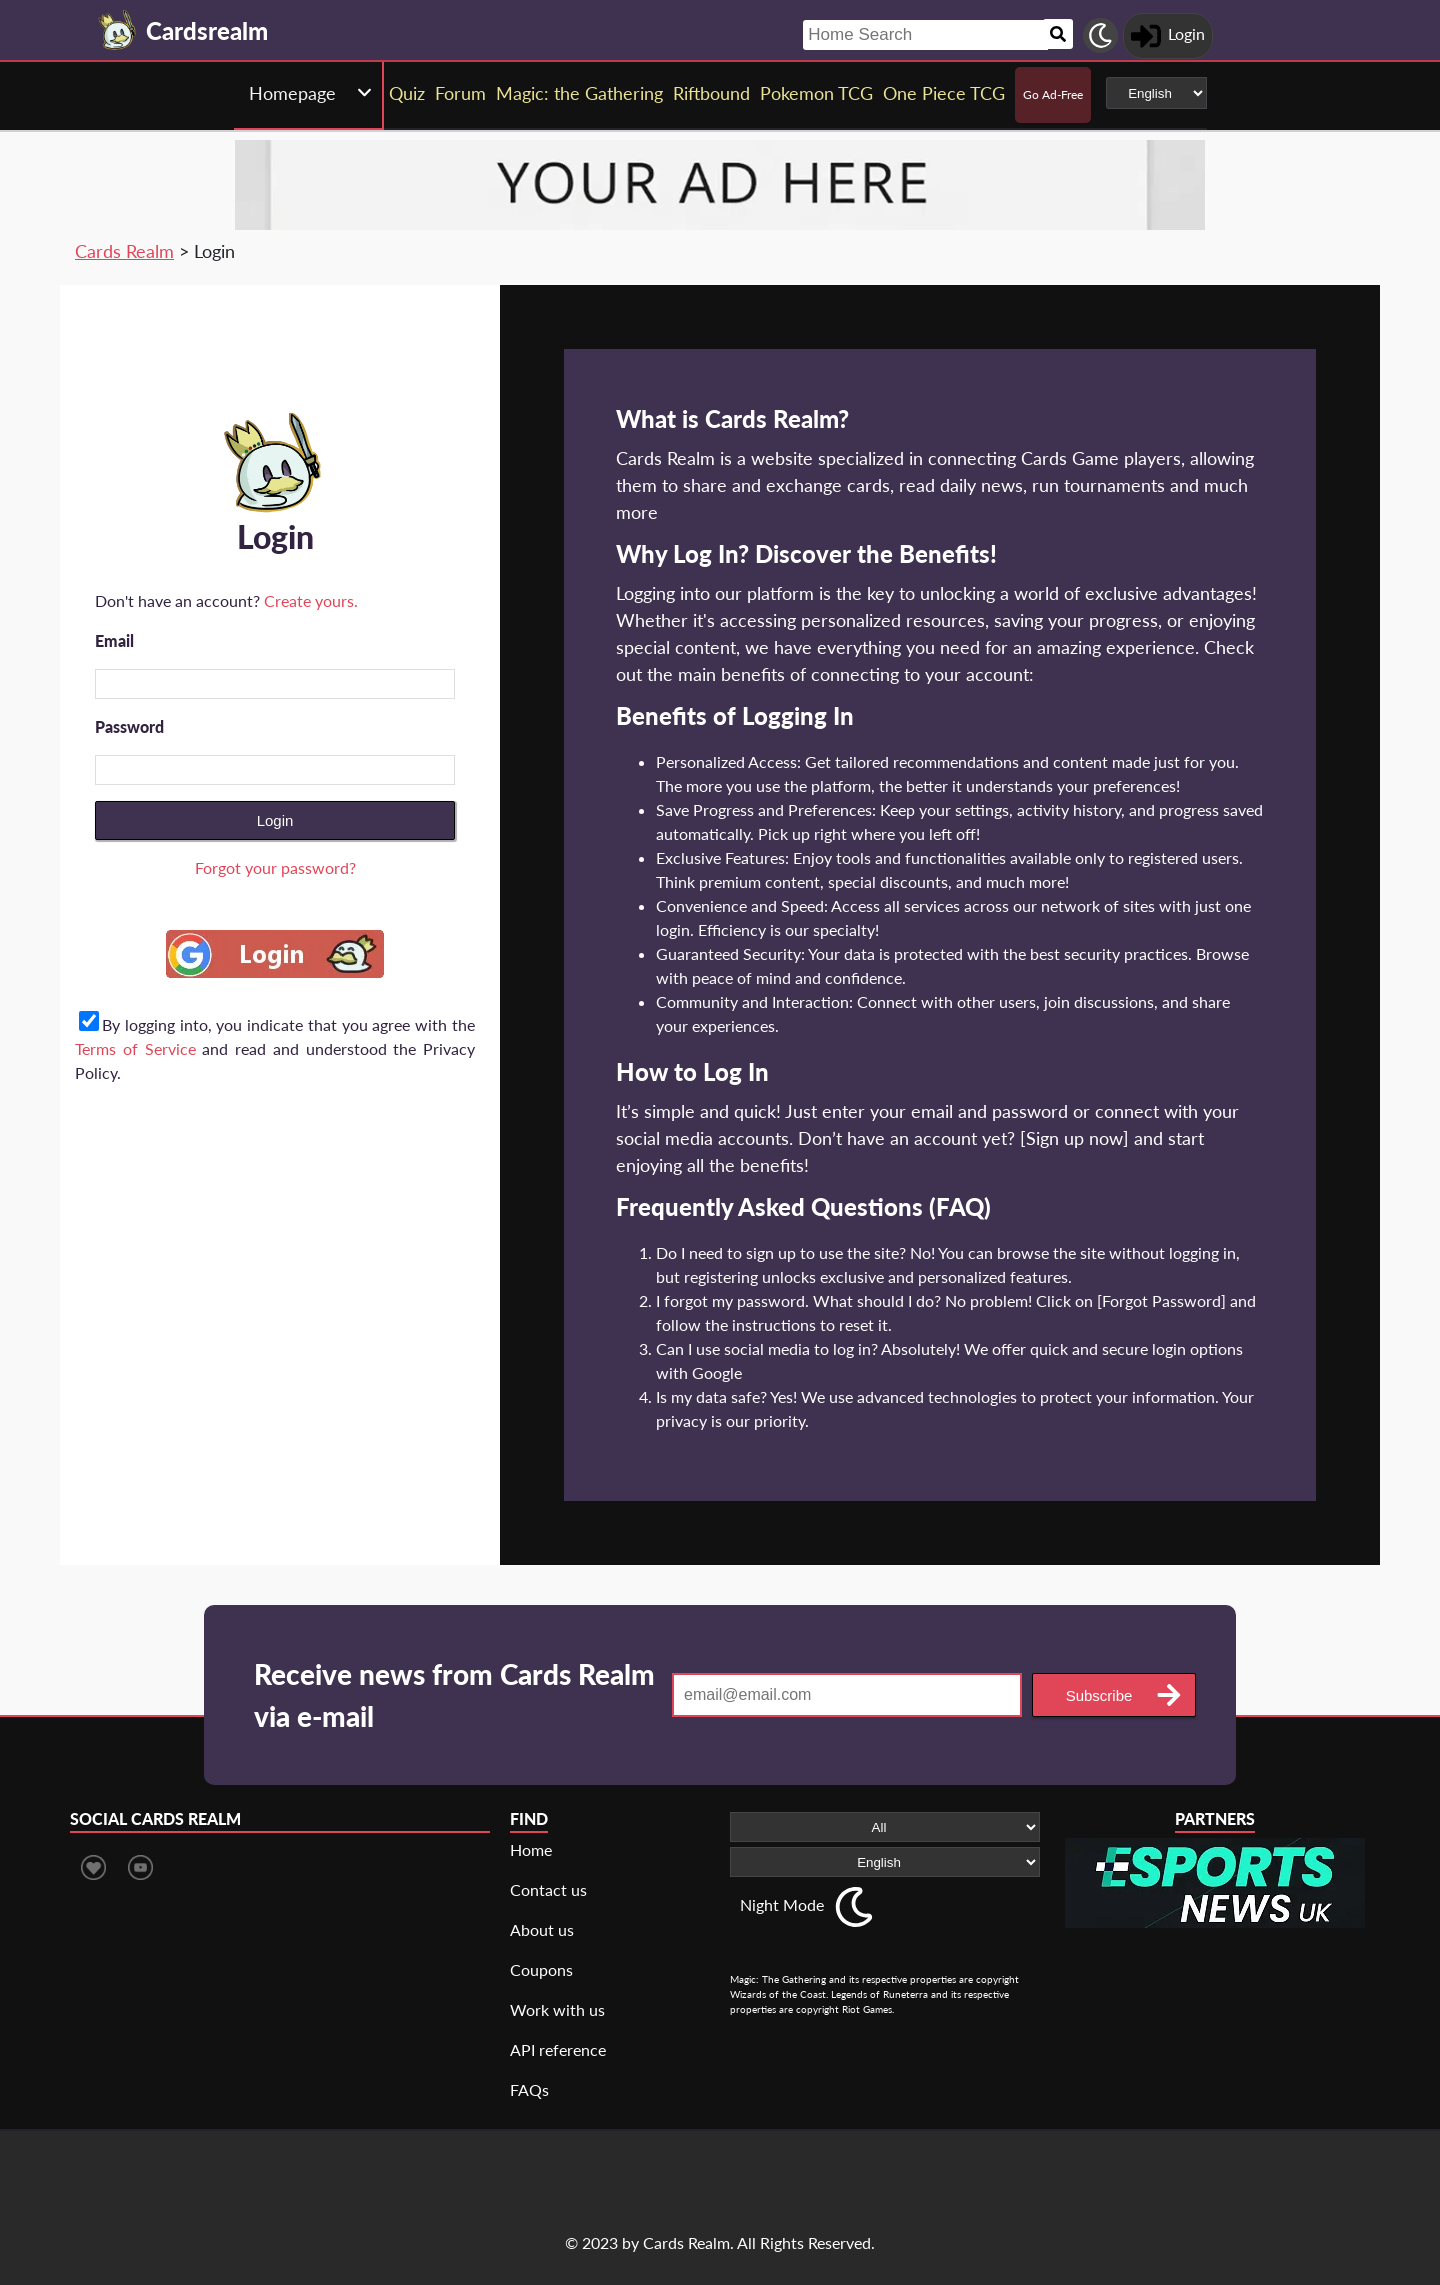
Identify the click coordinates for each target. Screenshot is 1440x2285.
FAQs (529, 2089)
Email (114, 640)
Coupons (541, 1969)
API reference (558, 2049)
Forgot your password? (275, 867)
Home (531, 1849)
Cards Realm (124, 251)
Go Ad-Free (1053, 94)
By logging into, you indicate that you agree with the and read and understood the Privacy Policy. (275, 1048)
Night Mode (782, 1904)
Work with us (557, 2009)
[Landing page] (118, 30)
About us (542, 1929)
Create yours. (311, 600)
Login (275, 820)
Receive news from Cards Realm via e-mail (454, 1695)
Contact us (548, 1889)
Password (129, 726)
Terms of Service (135, 1048)
